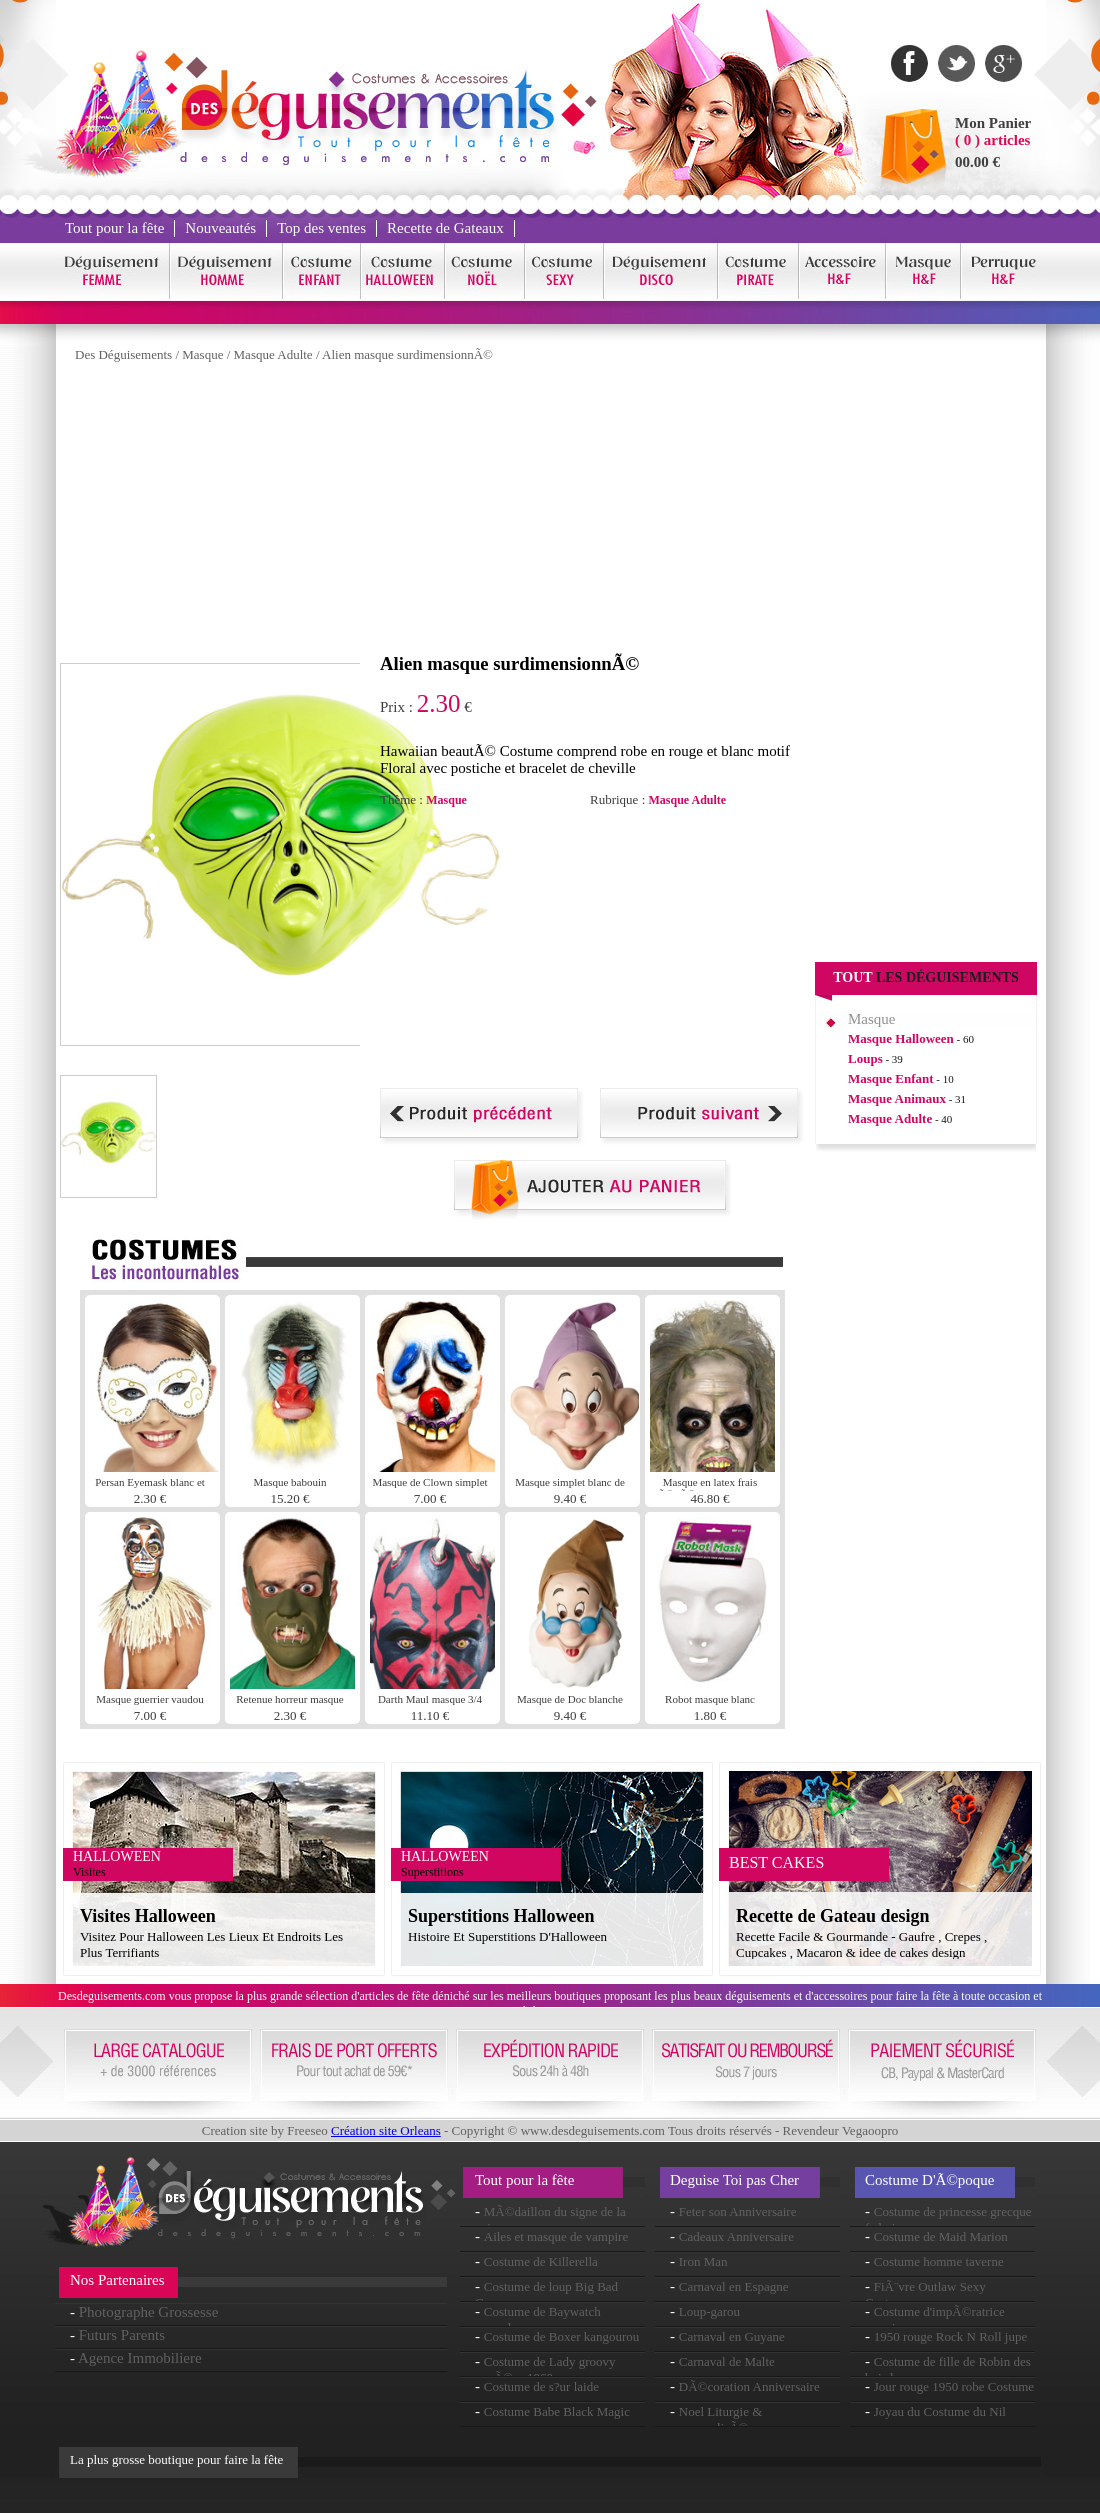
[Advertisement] (352, 513)
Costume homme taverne (939, 2261)
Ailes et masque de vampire (556, 2236)
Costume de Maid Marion (941, 2236)
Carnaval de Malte (727, 2361)
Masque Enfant (891, 1078)
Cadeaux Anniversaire (736, 2236)
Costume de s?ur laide (541, 2386)
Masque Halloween (901, 1038)
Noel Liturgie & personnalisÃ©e (716, 2419)
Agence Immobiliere (140, 2358)
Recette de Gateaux (445, 228)
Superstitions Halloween (501, 1916)
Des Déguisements (123, 354)
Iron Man (703, 2261)
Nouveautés (220, 228)
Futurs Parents (122, 2335)
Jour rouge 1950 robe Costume (954, 2386)
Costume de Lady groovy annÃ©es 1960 (545, 2369)
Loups (865, 1058)
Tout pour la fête (114, 228)
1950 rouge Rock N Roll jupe (950, 2336)
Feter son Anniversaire (738, 2211)
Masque (202, 354)
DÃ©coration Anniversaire (749, 2386)
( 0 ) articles (992, 140)
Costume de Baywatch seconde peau (538, 2319)
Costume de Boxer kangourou (562, 2336)
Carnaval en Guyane (732, 2336)
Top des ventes (321, 228)
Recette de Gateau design (832, 1916)
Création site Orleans (386, 2130)
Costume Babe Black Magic (557, 2411)
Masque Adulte (273, 354)
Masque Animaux (897, 1098)
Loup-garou (709, 2311)
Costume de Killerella (541, 2261)
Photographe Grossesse (149, 2312)
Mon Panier (993, 123)
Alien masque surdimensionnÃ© (407, 354)
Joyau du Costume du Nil (940, 2411)
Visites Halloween (148, 1916)
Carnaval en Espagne (734, 2286)
